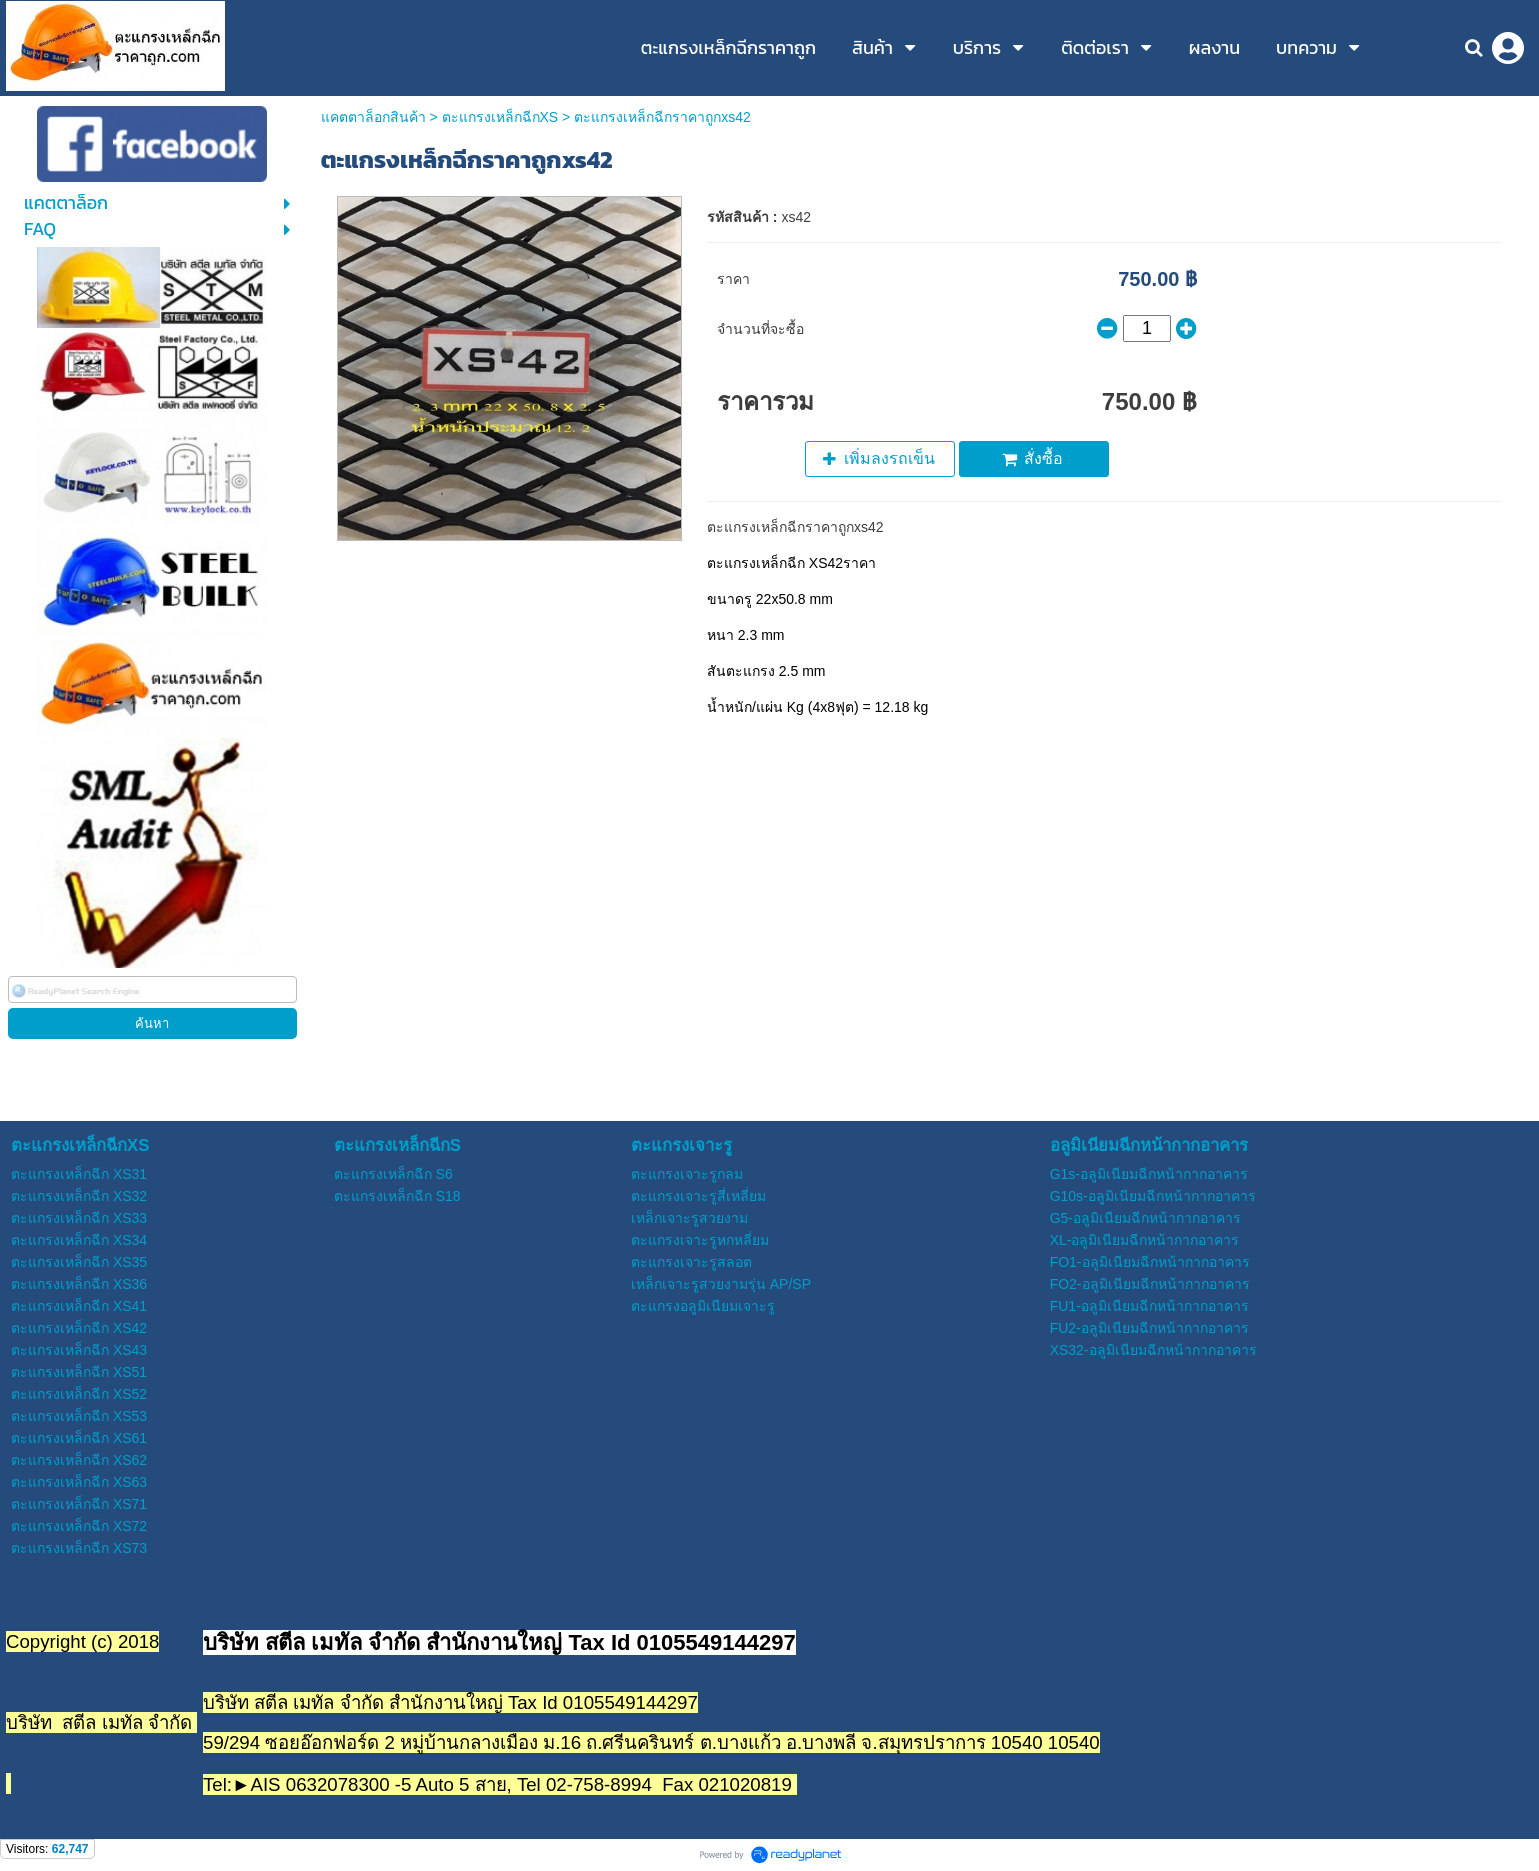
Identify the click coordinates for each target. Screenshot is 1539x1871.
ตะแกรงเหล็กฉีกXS (500, 117)
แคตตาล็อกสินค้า (373, 117)
